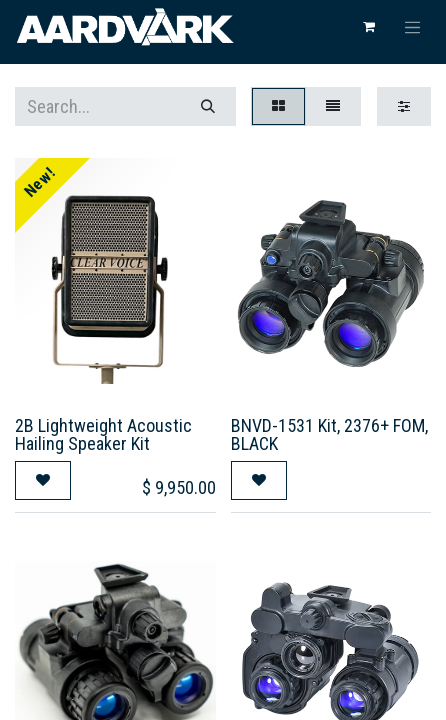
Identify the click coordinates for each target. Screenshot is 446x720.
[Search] (208, 106)
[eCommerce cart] (369, 27)
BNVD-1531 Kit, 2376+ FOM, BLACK (329, 434)
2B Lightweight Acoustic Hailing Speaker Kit (103, 434)
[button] (43, 480)
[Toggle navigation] (413, 27)
